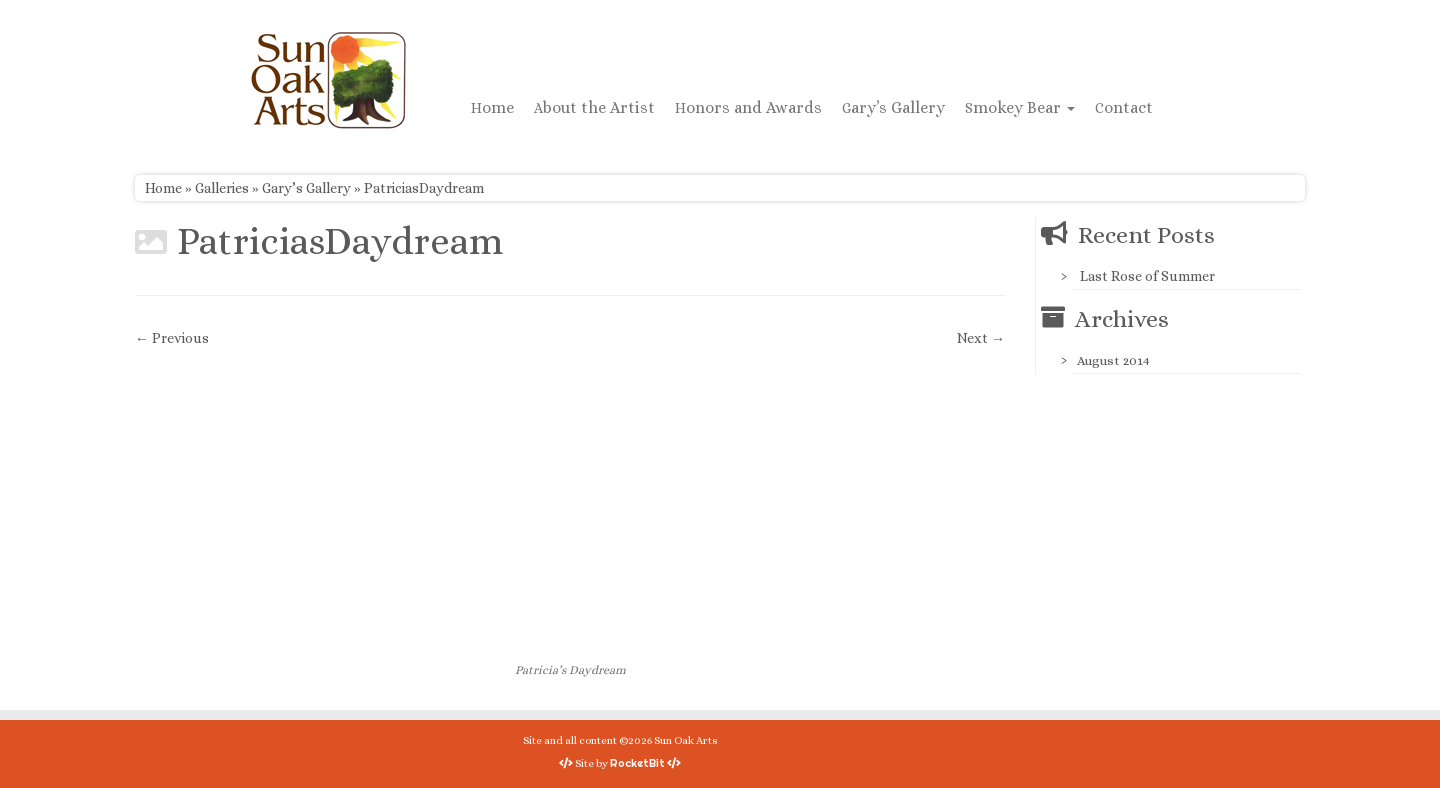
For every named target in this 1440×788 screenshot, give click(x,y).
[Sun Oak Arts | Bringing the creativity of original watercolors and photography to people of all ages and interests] (328, 80)
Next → (981, 338)
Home (492, 107)
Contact (1124, 107)
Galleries (222, 188)
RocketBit (637, 763)
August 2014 (1113, 360)
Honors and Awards (748, 107)
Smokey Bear (1020, 107)
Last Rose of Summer (1147, 276)
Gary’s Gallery (893, 107)
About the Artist (594, 107)
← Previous (172, 338)
